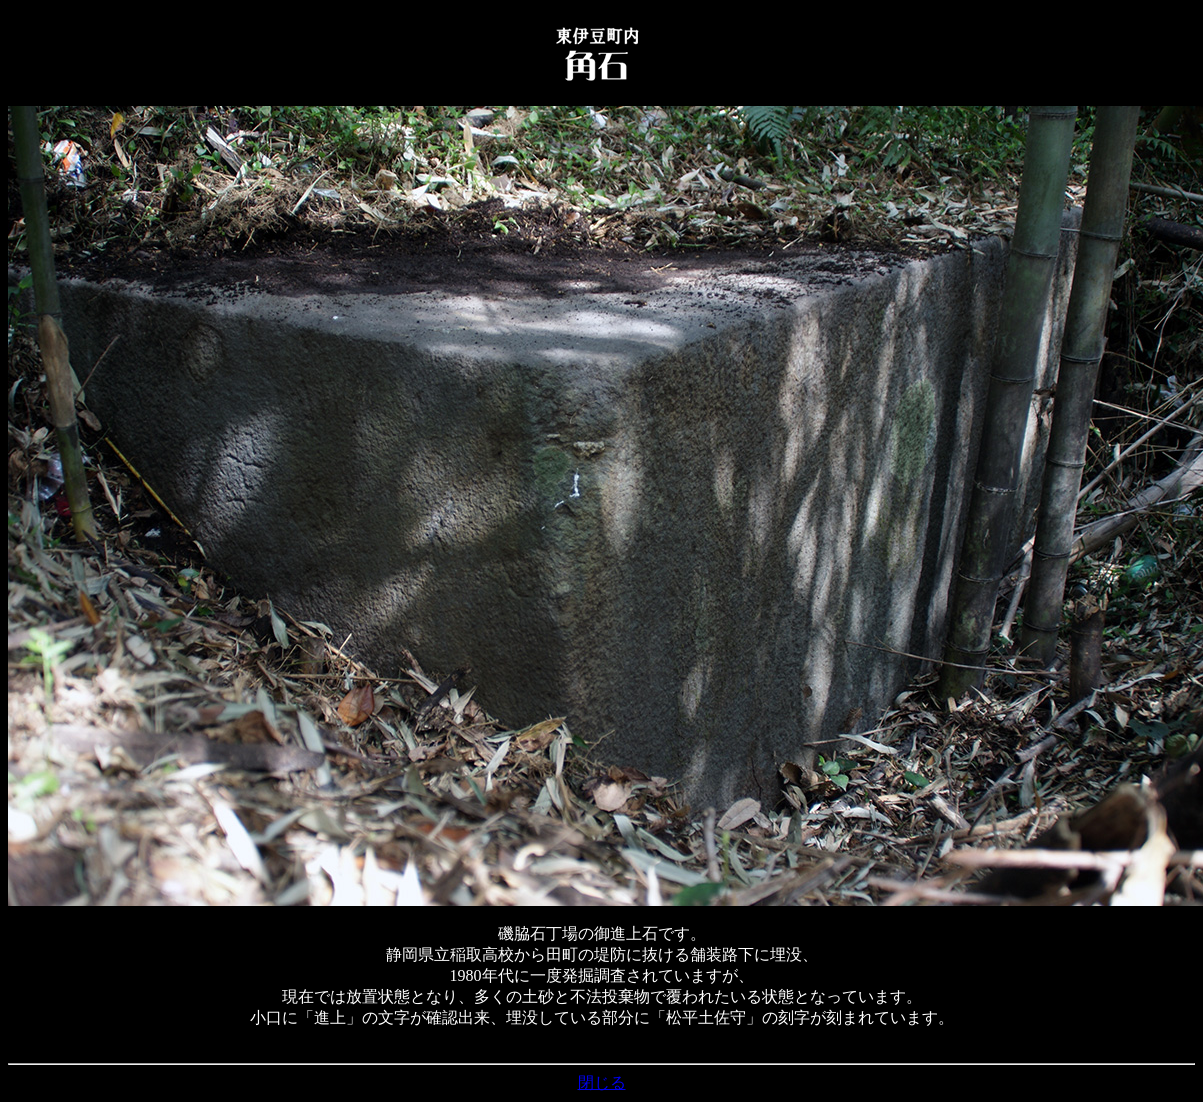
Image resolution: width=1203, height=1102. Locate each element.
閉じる (602, 1082)
